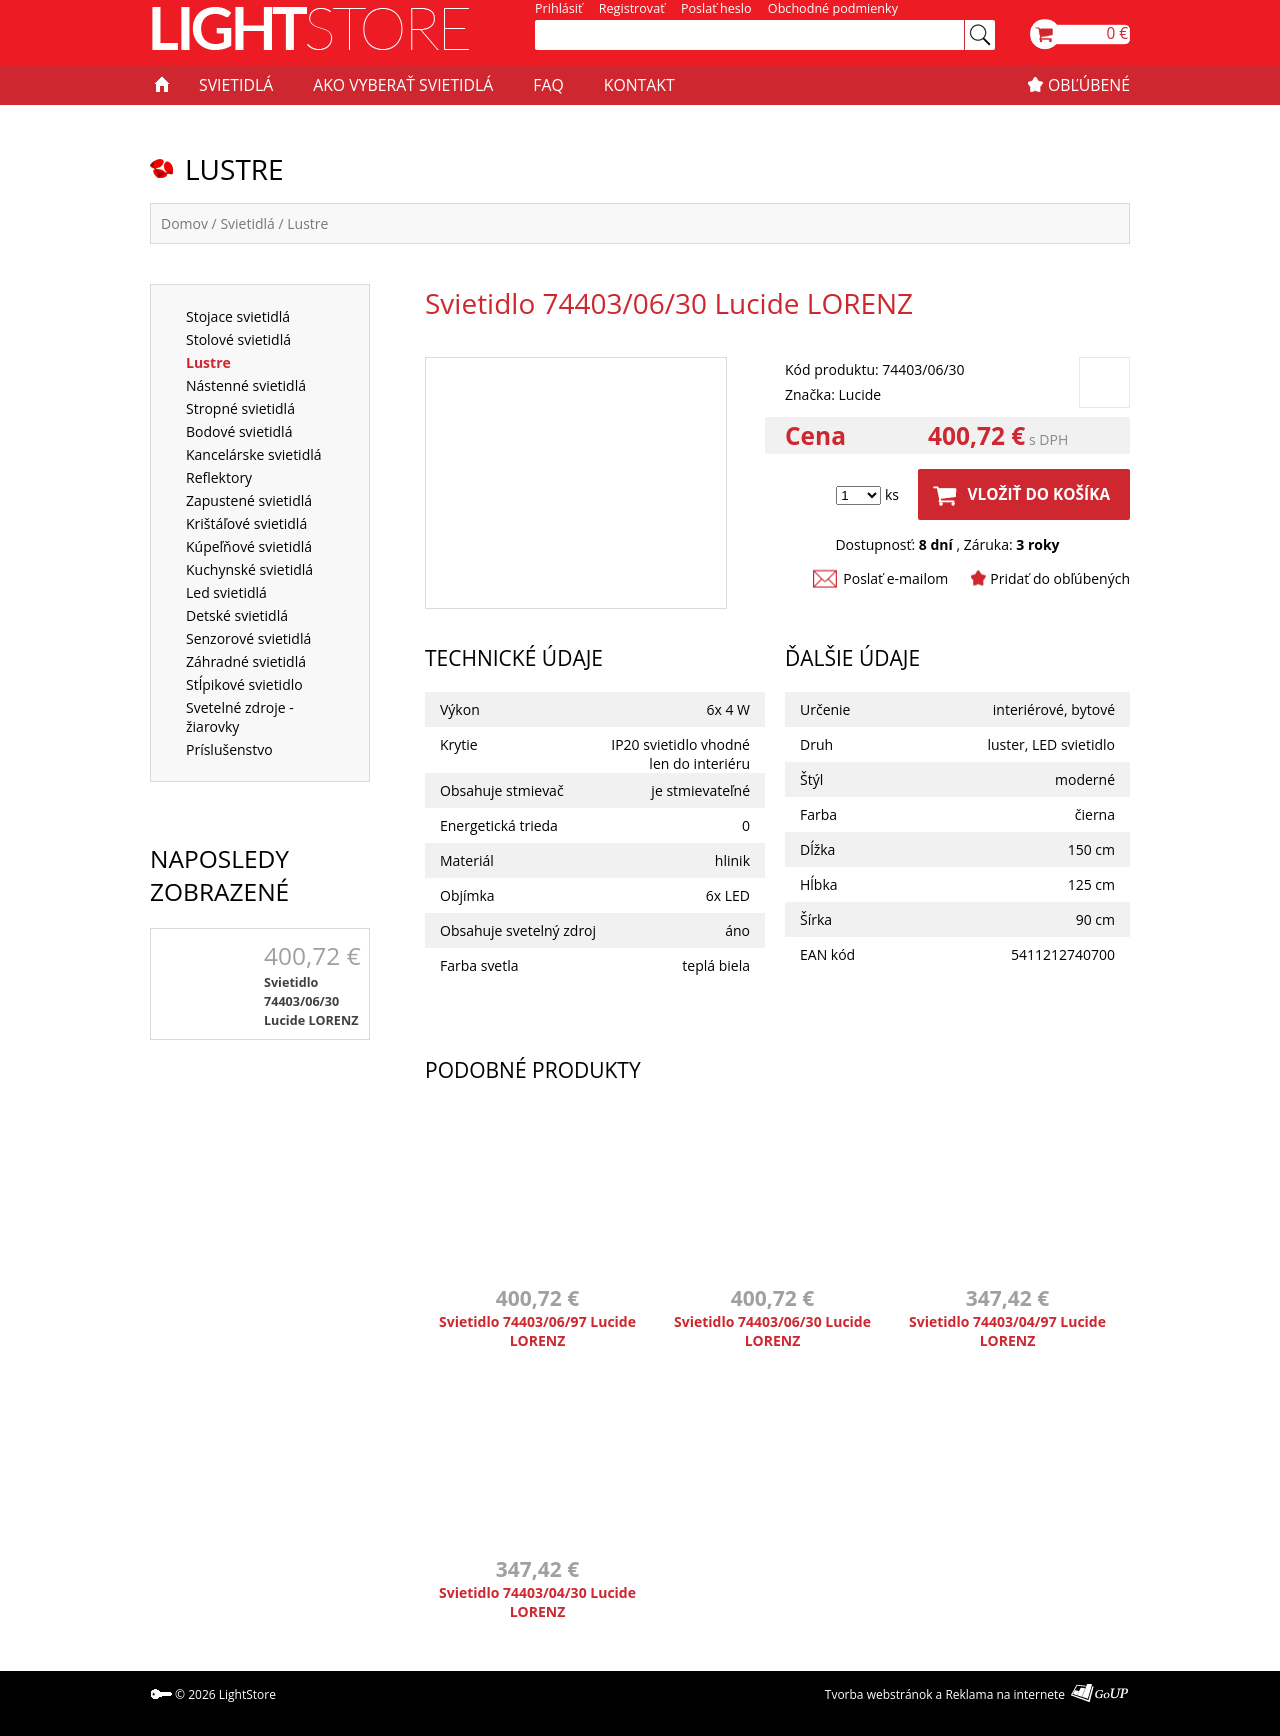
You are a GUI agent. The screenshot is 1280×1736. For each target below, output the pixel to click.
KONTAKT (639, 85)
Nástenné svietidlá (246, 385)
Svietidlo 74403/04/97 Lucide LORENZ (1007, 1331)
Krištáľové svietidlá (246, 523)
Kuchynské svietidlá (249, 569)
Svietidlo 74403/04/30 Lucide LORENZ (537, 1602)
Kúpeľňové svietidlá (249, 546)
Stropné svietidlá (240, 408)
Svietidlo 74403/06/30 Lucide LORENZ (311, 1001)
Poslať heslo (716, 8)
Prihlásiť (558, 8)
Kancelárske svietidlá (254, 454)
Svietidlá (247, 223)
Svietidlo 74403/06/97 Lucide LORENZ (537, 1331)
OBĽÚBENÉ (1089, 85)
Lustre (307, 223)
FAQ (548, 85)
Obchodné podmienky (833, 8)
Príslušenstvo (229, 749)
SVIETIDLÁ (236, 85)
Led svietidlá (226, 592)
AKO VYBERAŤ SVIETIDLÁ (403, 85)
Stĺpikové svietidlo (244, 684)
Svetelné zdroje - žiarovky (240, 717)
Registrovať (632, 8)
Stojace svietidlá (238, 316)
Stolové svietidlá (238, 339)
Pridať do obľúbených (1060, 578)
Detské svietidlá (237, 615)
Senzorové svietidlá (248, 638)
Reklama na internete (1005, 1694)
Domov (184, 223)
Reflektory (219, 477)
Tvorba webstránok (879, 1694)
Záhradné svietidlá (246, 661)
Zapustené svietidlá (249, 500)
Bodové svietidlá (239, 431)
